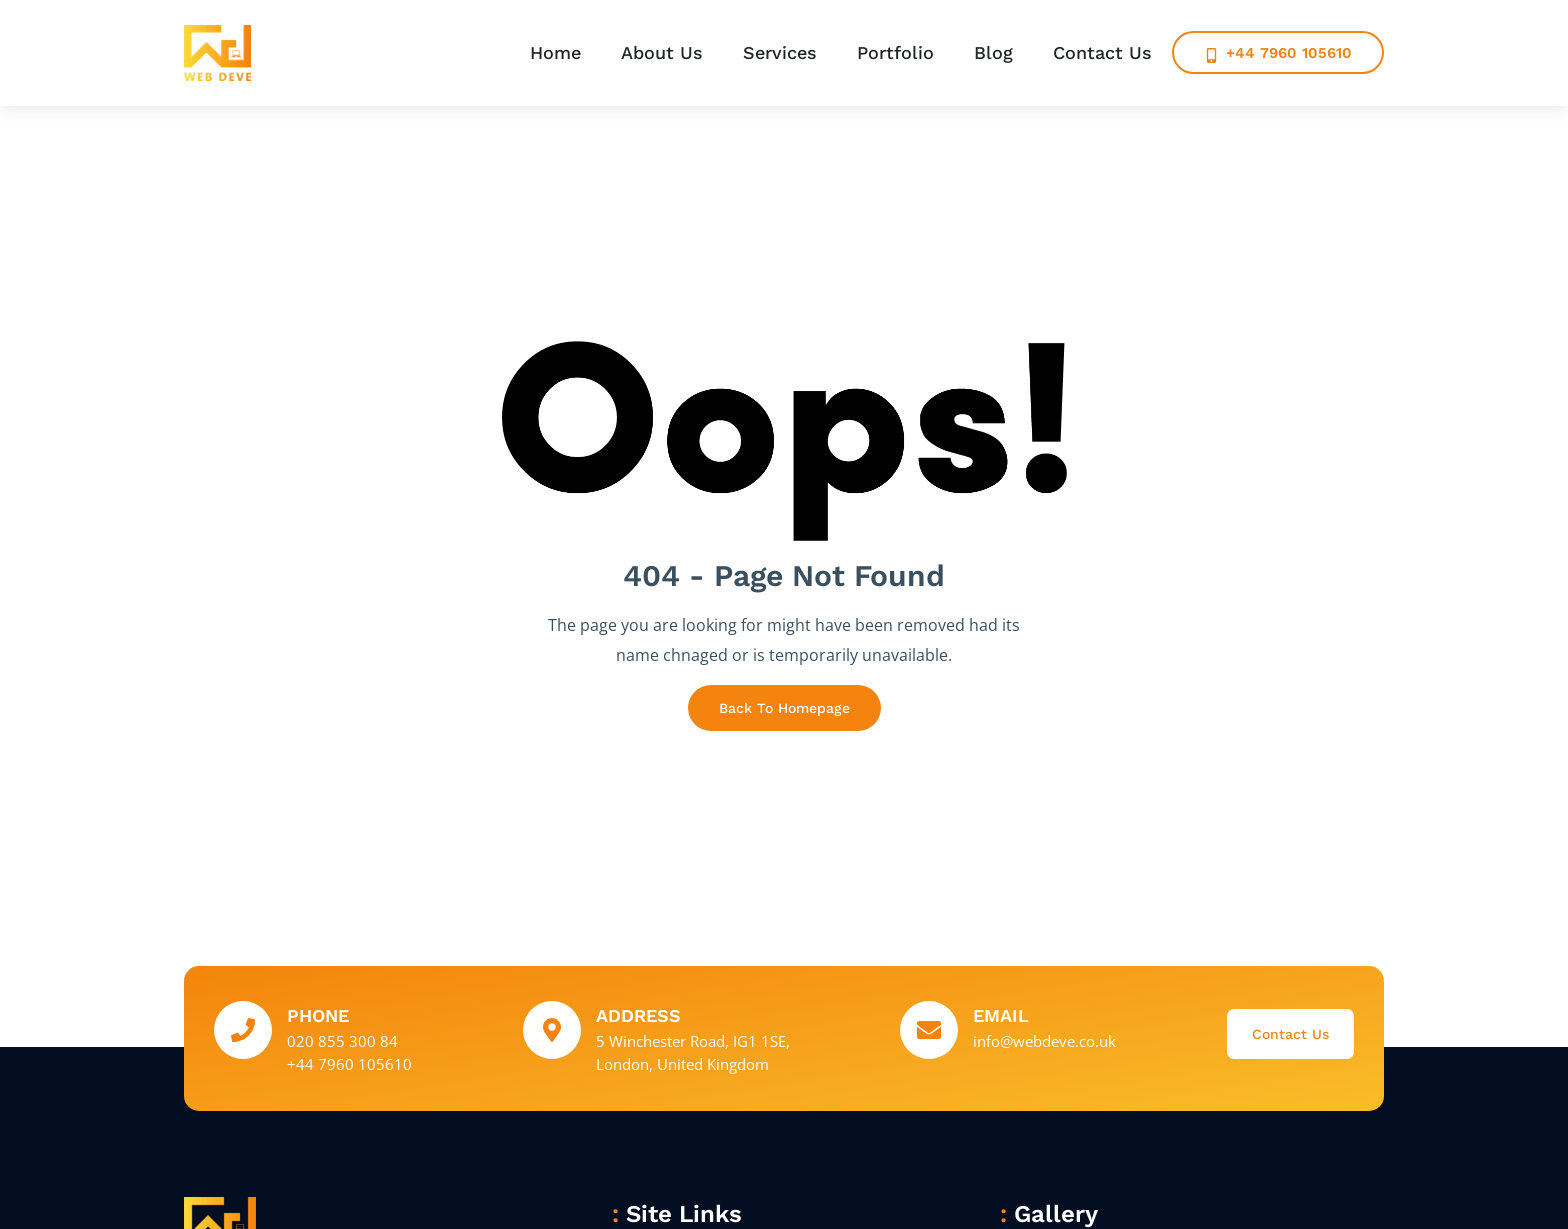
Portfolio (895, 52)
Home (555, 52)
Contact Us (1102, 52)
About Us (662, 52)
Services (780, 52)
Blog (993, 52)
